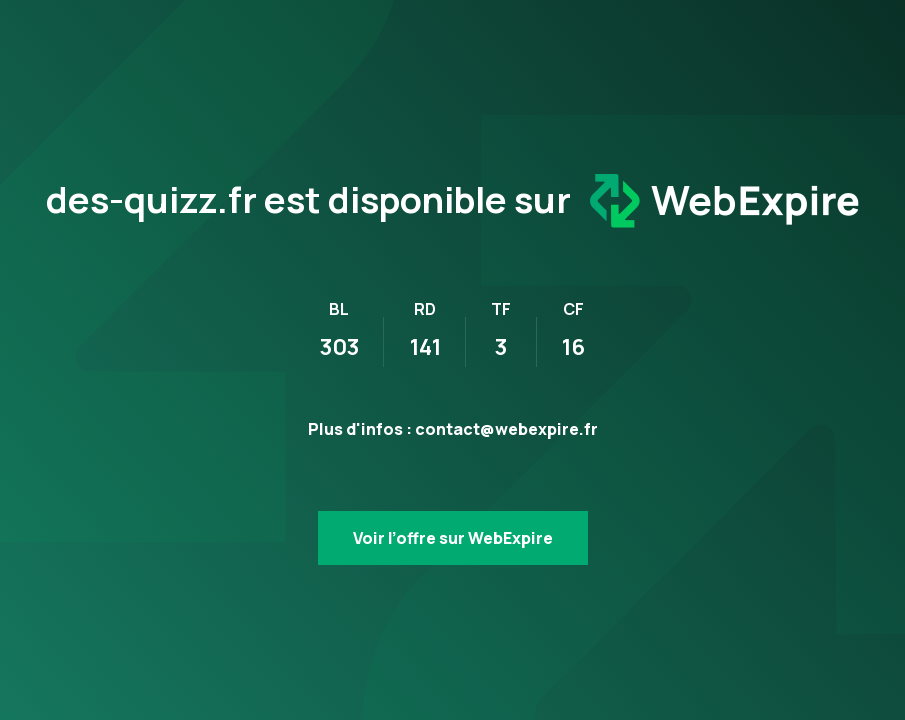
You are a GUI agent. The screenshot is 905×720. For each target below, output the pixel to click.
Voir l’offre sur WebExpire (453, 538)
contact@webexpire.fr (506, 429)
